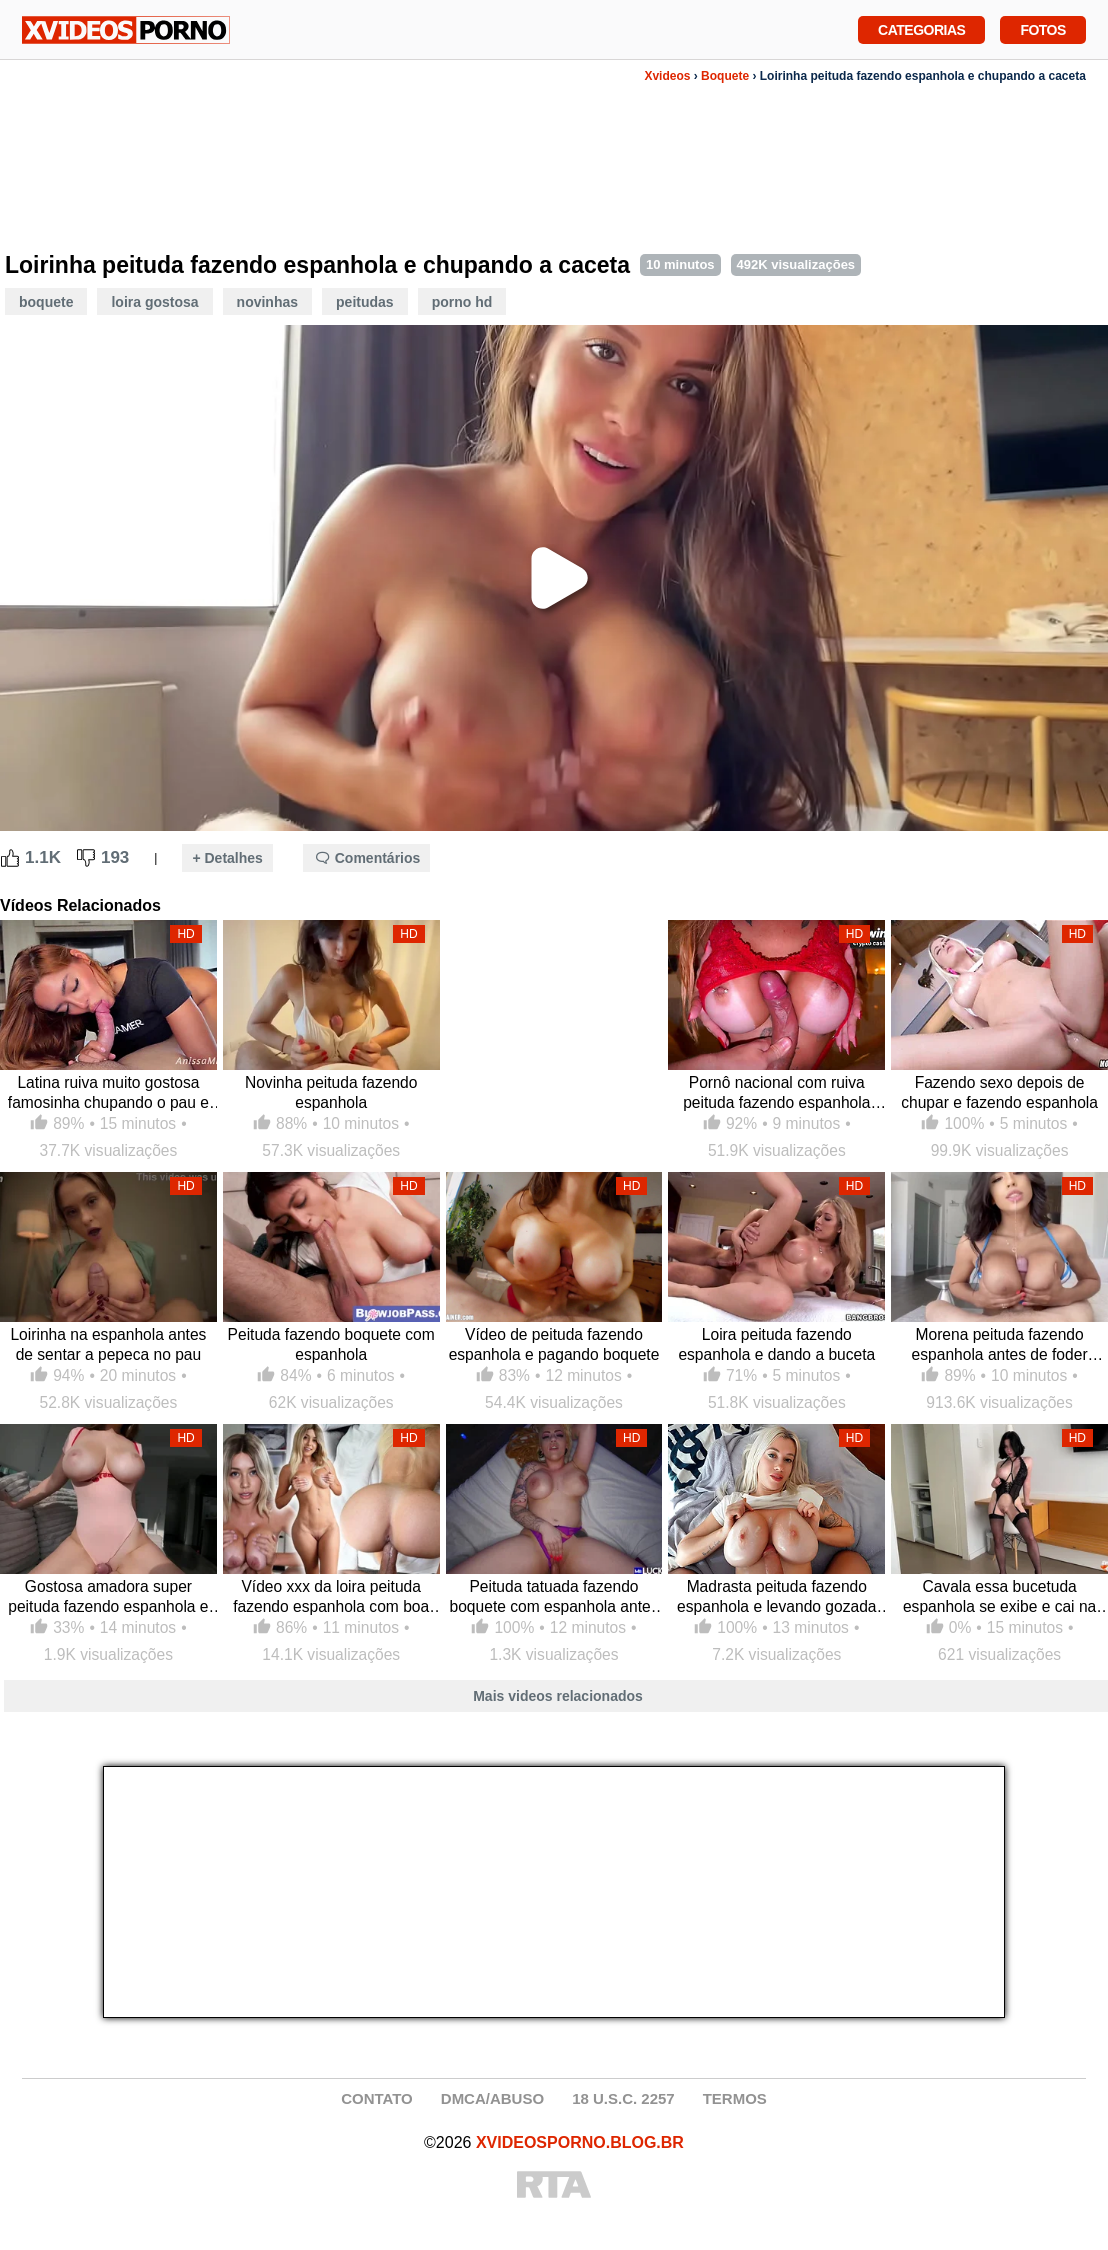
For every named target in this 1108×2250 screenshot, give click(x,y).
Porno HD (462, 302)
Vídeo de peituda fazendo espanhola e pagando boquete (554, 1344)
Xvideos (667, 76)
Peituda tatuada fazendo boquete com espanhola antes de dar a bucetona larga (554, 1597)
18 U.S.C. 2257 (623, 2098)
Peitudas (365, 302)
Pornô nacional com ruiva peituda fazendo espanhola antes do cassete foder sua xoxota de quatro (776, 1093)
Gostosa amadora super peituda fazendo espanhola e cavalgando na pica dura (108, 1597)
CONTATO (377, 2098)
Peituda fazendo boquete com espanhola (331, 1344)
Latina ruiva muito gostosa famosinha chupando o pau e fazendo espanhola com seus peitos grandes (108, 1093)
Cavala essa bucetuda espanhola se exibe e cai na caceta (999, 1597)
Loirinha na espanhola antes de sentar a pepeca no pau (108, 1344)
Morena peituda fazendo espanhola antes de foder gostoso (1000, 1345)
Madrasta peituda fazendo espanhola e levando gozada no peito (776, 1597)
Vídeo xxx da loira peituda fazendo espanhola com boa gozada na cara (331, 1597)
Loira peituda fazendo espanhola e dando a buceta (776, 1344)
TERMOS (735, 2098)
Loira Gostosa (154, 302)
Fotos (1042, 28)
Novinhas (267, 302)
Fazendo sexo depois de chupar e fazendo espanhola (999, 1092)
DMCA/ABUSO (492, 2098)
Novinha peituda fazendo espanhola (331, 1092)
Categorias (921, 28)
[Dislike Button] (86, 858)
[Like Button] (10, 858)
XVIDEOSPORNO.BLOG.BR (580, 2142)
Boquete (725, 76)
